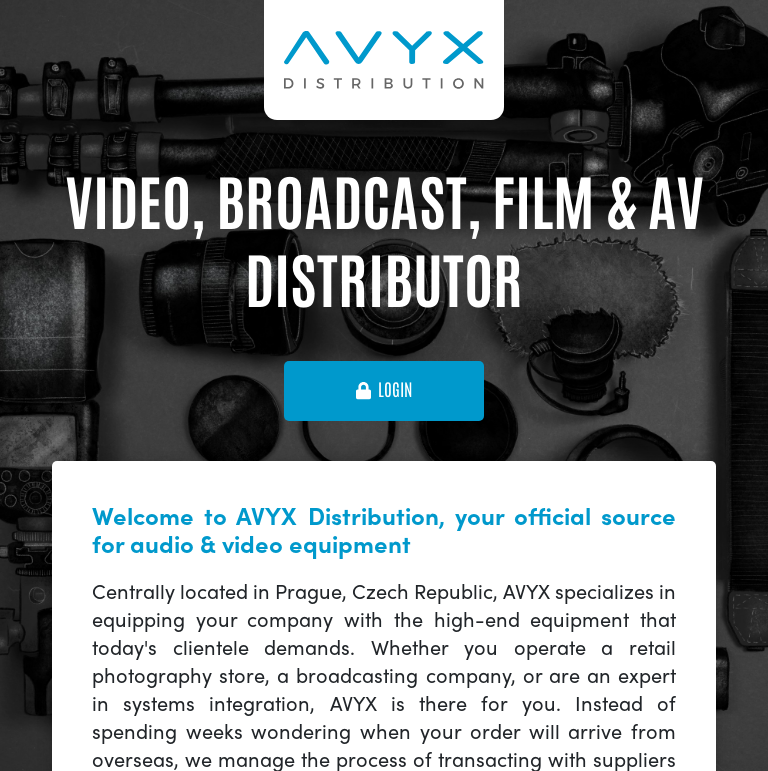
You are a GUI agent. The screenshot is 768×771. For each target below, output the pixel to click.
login (384, 390)
